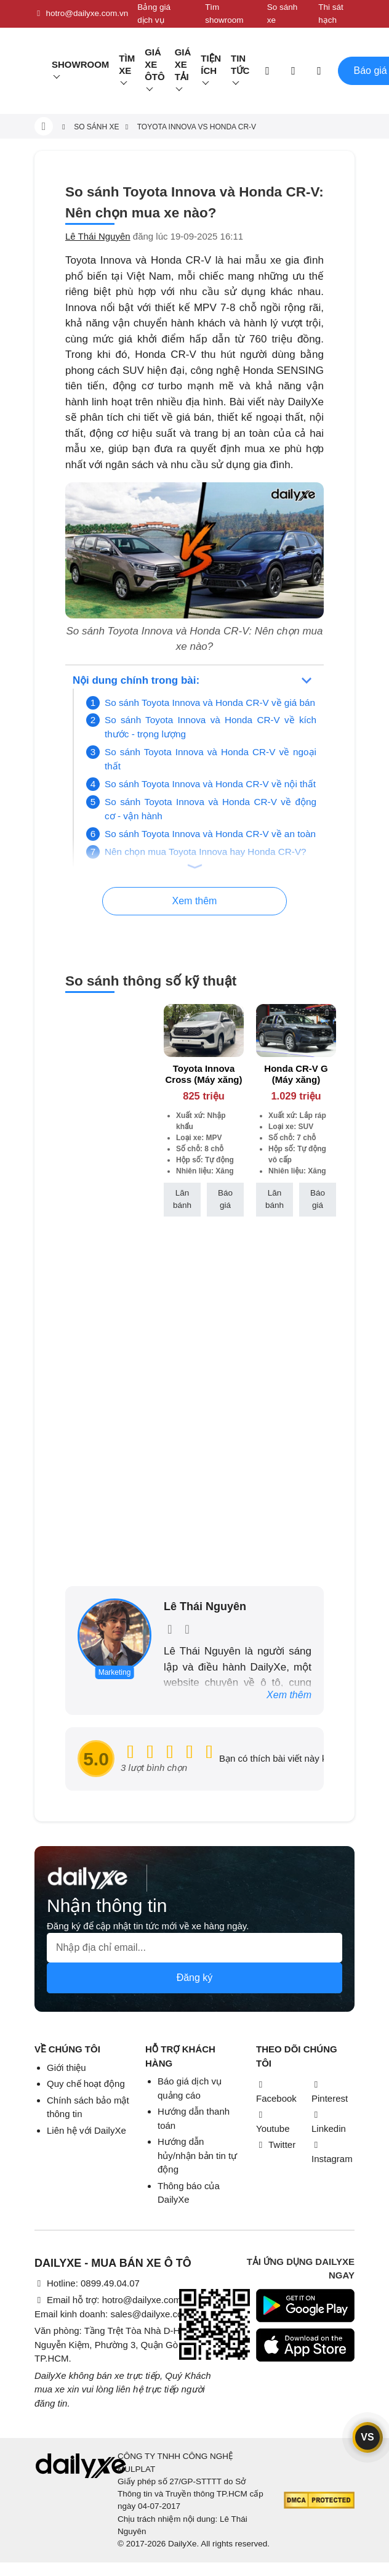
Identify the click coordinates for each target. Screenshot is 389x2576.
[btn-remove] (235, 1013)
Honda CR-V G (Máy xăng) (295, 1074)
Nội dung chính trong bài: (136, 680)
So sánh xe (282, 13)
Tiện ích (211, 64)
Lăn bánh (182, 1199)
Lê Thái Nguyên (97, 236)
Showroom (80, 64)
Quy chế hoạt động (86, 2083)
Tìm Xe (127, 64)
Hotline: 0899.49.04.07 (87, 2283)
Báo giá (225, 1199)
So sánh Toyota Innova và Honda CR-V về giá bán (210, 702)
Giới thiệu (66, 2067)
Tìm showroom (224, 13)
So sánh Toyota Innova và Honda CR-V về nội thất (210, 784)
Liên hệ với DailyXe (86, 2130)
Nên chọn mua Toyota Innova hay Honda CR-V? (206, 851)
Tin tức (240, 64)
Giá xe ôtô (155, 64)
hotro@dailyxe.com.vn (81, 13)
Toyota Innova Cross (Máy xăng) (203, 1074)
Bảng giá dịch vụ (153, 13)
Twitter (275, 2144)
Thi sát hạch (330, 13)
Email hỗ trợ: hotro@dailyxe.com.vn (113, 2300)
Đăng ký (195, 1977)
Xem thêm (289, 1695)
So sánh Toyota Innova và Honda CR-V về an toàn (210, 833)
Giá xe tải (183, 64)
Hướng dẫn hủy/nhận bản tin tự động (197, 2155)
